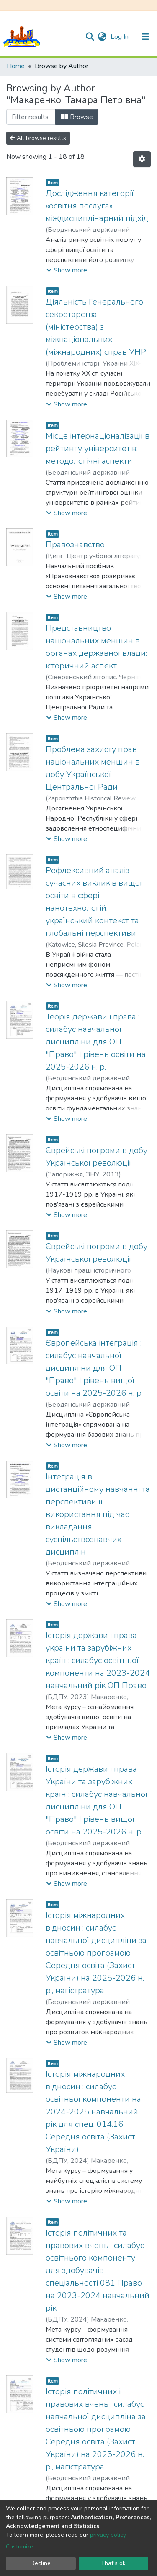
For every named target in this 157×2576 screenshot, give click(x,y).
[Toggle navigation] (145, 36)
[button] (102, 37)
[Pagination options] (142, 159)
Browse (77, 117)
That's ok (113, 2563)
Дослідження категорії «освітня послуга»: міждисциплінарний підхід (97, 206)
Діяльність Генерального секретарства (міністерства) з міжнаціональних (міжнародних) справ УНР (96, 327)
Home (16, 66)
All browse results (38, 138)
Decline (41, 2563)
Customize (19, 2547)
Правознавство (75, 544)
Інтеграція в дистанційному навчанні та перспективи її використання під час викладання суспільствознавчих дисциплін (98, 1514)
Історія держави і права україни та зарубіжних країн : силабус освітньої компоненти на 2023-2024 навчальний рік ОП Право (98, 1660)
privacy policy (108, 2535)
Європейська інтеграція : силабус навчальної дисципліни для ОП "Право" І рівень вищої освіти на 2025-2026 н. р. (94, 1368)
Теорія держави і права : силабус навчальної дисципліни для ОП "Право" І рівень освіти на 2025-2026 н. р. (96, 1041)
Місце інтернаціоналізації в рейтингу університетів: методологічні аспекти (97, 448)
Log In (120, 36)
